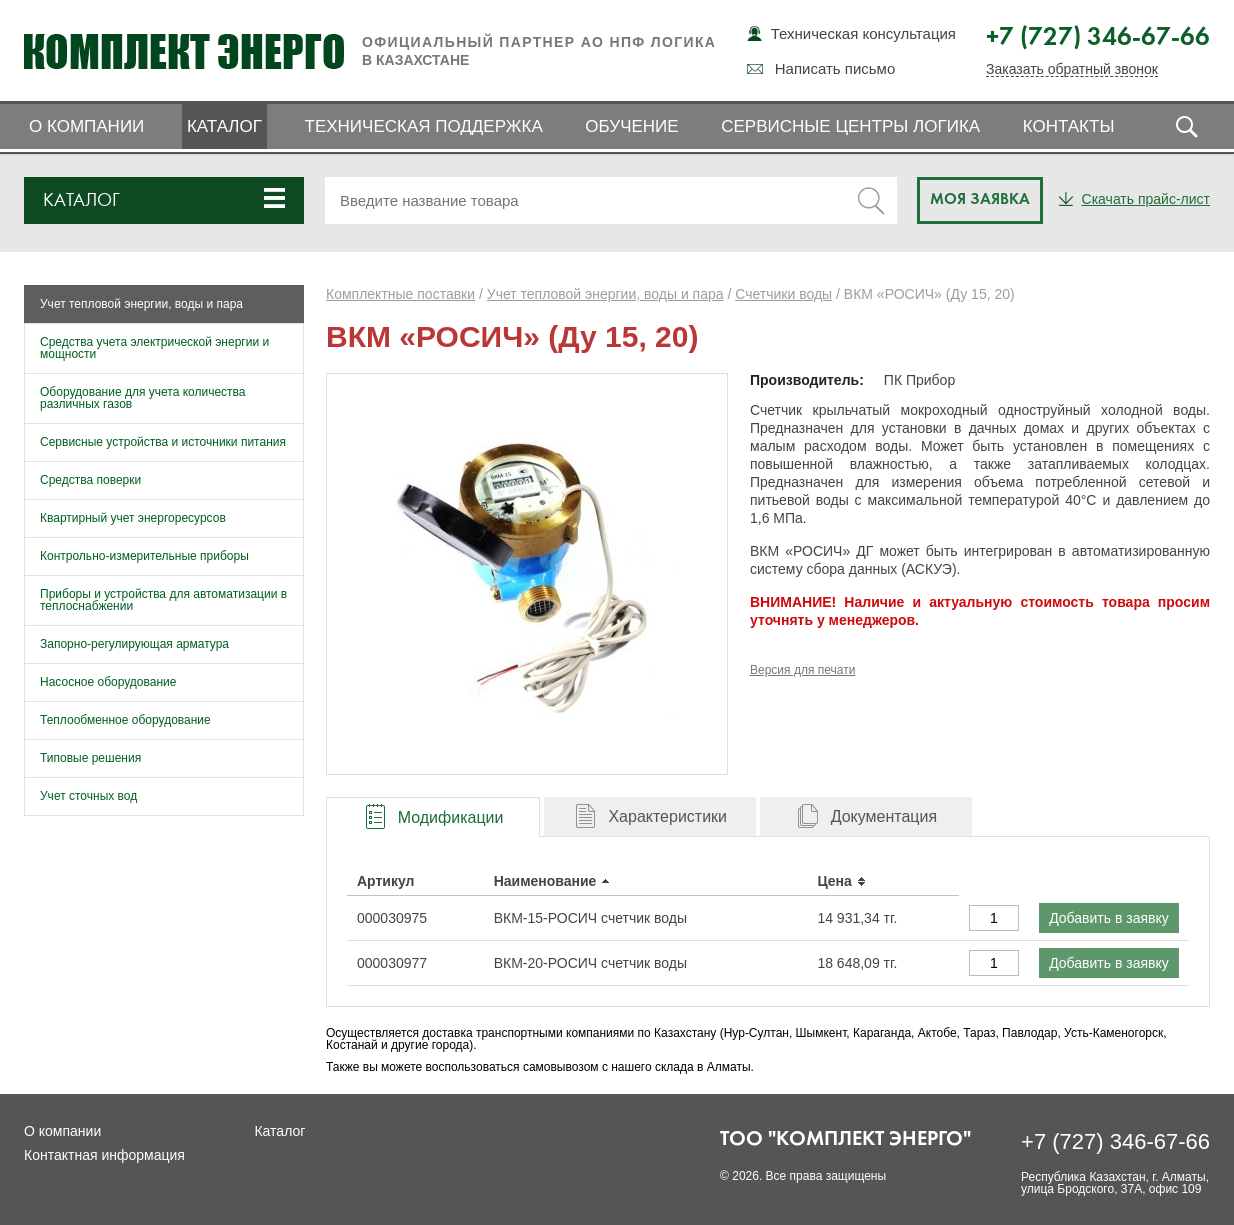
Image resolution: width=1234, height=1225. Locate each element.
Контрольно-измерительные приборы (144, 556)
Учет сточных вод (88, 796)
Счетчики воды (783, 294)
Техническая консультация (863, 33)
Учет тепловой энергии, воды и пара (141, 304)
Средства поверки (90, 480)
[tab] (433, 816)
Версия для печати (802, 670)
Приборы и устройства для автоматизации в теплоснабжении (163, 600)
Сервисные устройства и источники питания (163, 442)
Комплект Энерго (184, 51)
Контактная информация (104, 1155)
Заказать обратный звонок (1072, 69)
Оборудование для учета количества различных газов (143, 398)
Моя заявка (980, 200)
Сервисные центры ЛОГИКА (850, 126)
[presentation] (433, 817)
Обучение (631, 126)
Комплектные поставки (400, 294)
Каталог (224, 126)
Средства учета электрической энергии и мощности (154, 348)
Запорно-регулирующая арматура (134, 644)
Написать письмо (835, 68)
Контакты (1069, 126)
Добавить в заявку (1109, 918)
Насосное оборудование (108, 682)
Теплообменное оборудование (125, 720)
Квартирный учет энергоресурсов (133, 518)
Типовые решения (90, 758)
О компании (86, 126)
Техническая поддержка (424, 126)
